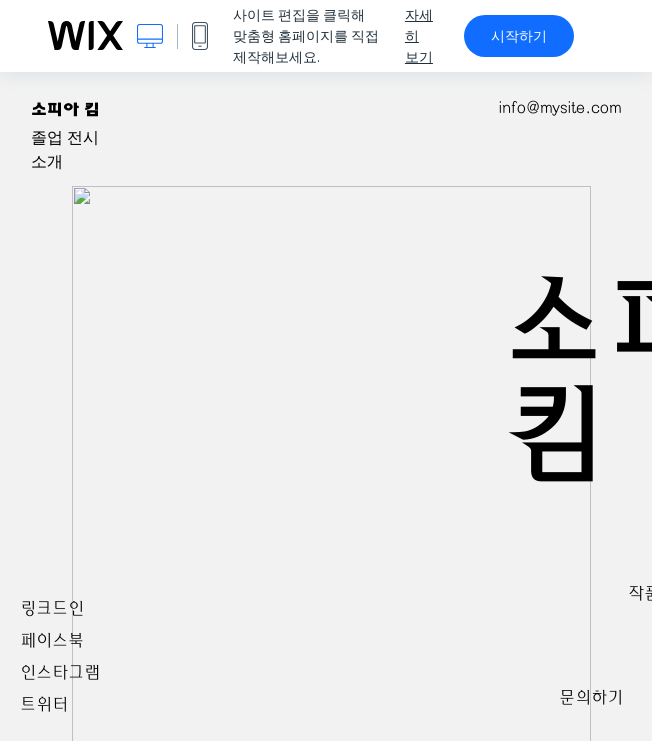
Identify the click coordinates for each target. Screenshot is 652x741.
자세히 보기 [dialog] (419, 36)
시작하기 (519, 36)
